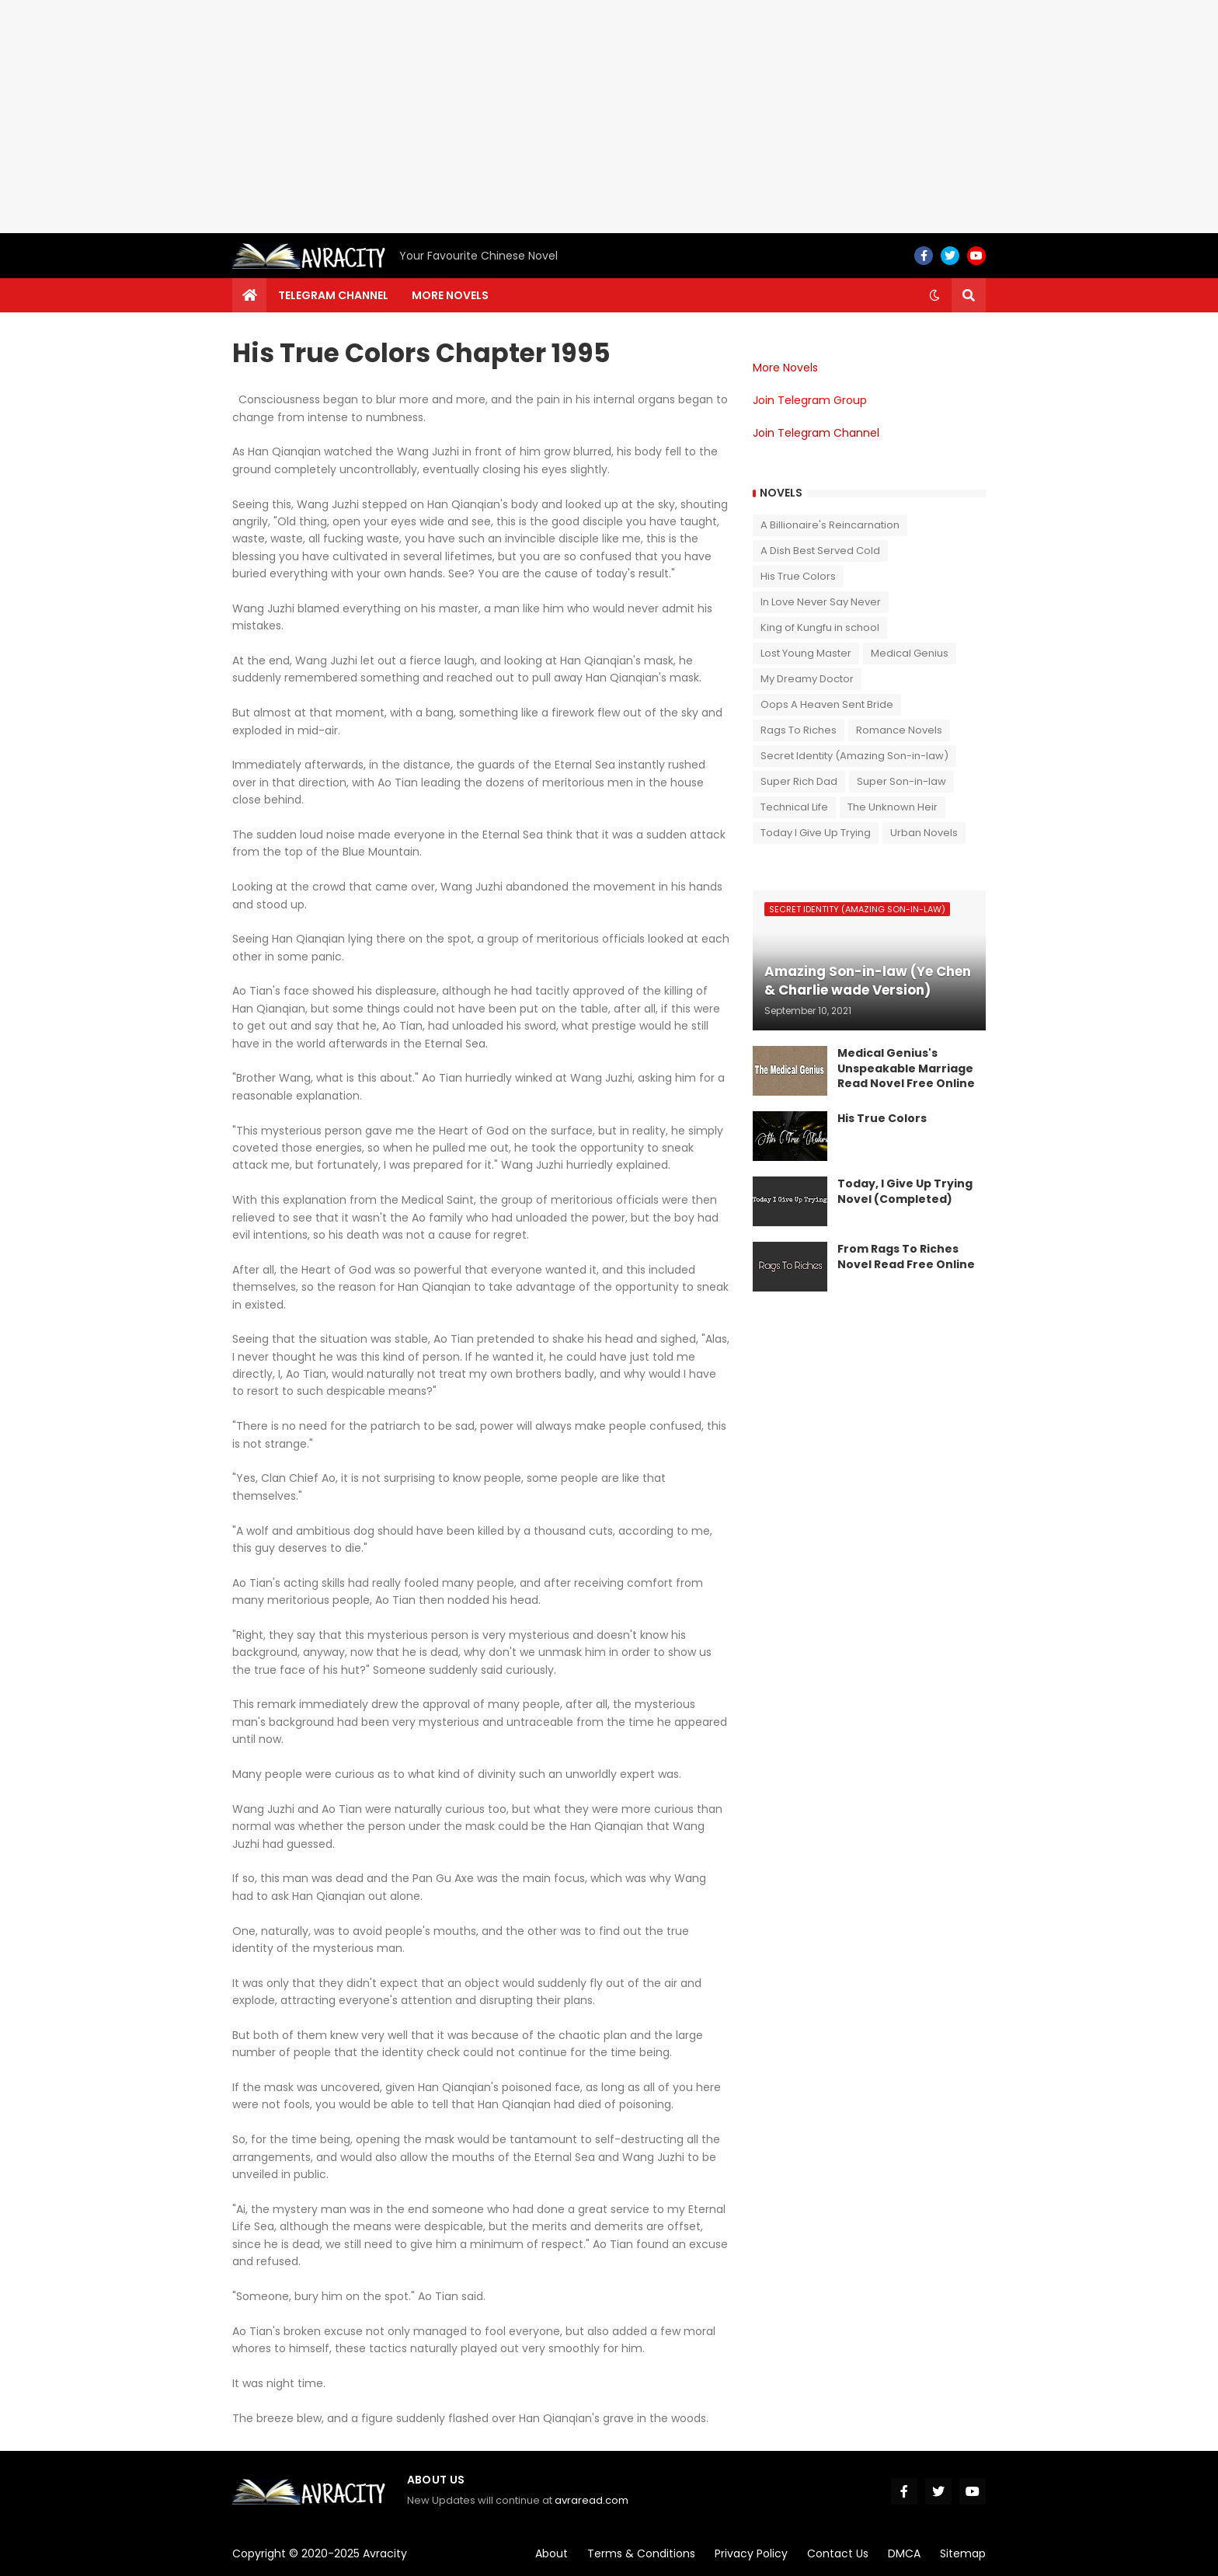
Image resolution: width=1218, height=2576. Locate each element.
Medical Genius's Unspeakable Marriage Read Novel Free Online (906, 1068)
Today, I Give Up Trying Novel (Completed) (905, 1191)
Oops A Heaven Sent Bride (826, 704)
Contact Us (837, 2553)
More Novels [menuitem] (450, 295)
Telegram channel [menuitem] (333, 295)
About (551, 2553)
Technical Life (794, 807)
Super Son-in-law (901, 781)
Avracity (385, 2553)
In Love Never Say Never (820, 601)
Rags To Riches (798, 730)
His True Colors (798, 576)
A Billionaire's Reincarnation (830, 525)
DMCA (904, 2553)
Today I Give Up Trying (815, 832)
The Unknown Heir (892, 807)
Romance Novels (899, 730)
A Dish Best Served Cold (820, 550)
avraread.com (591, 2500)
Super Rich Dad (798, 781)
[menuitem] (249, 295)
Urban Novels (924, 832)
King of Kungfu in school (819, 627)
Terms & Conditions (641, 2553)
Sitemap (963, 2553)
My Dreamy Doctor (807, 678)
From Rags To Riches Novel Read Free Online (906, 1257)
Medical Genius (909, 653)
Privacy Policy (751, 2553)
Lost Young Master (805, 653)
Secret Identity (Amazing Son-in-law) (854, 755)
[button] (934, 295)
